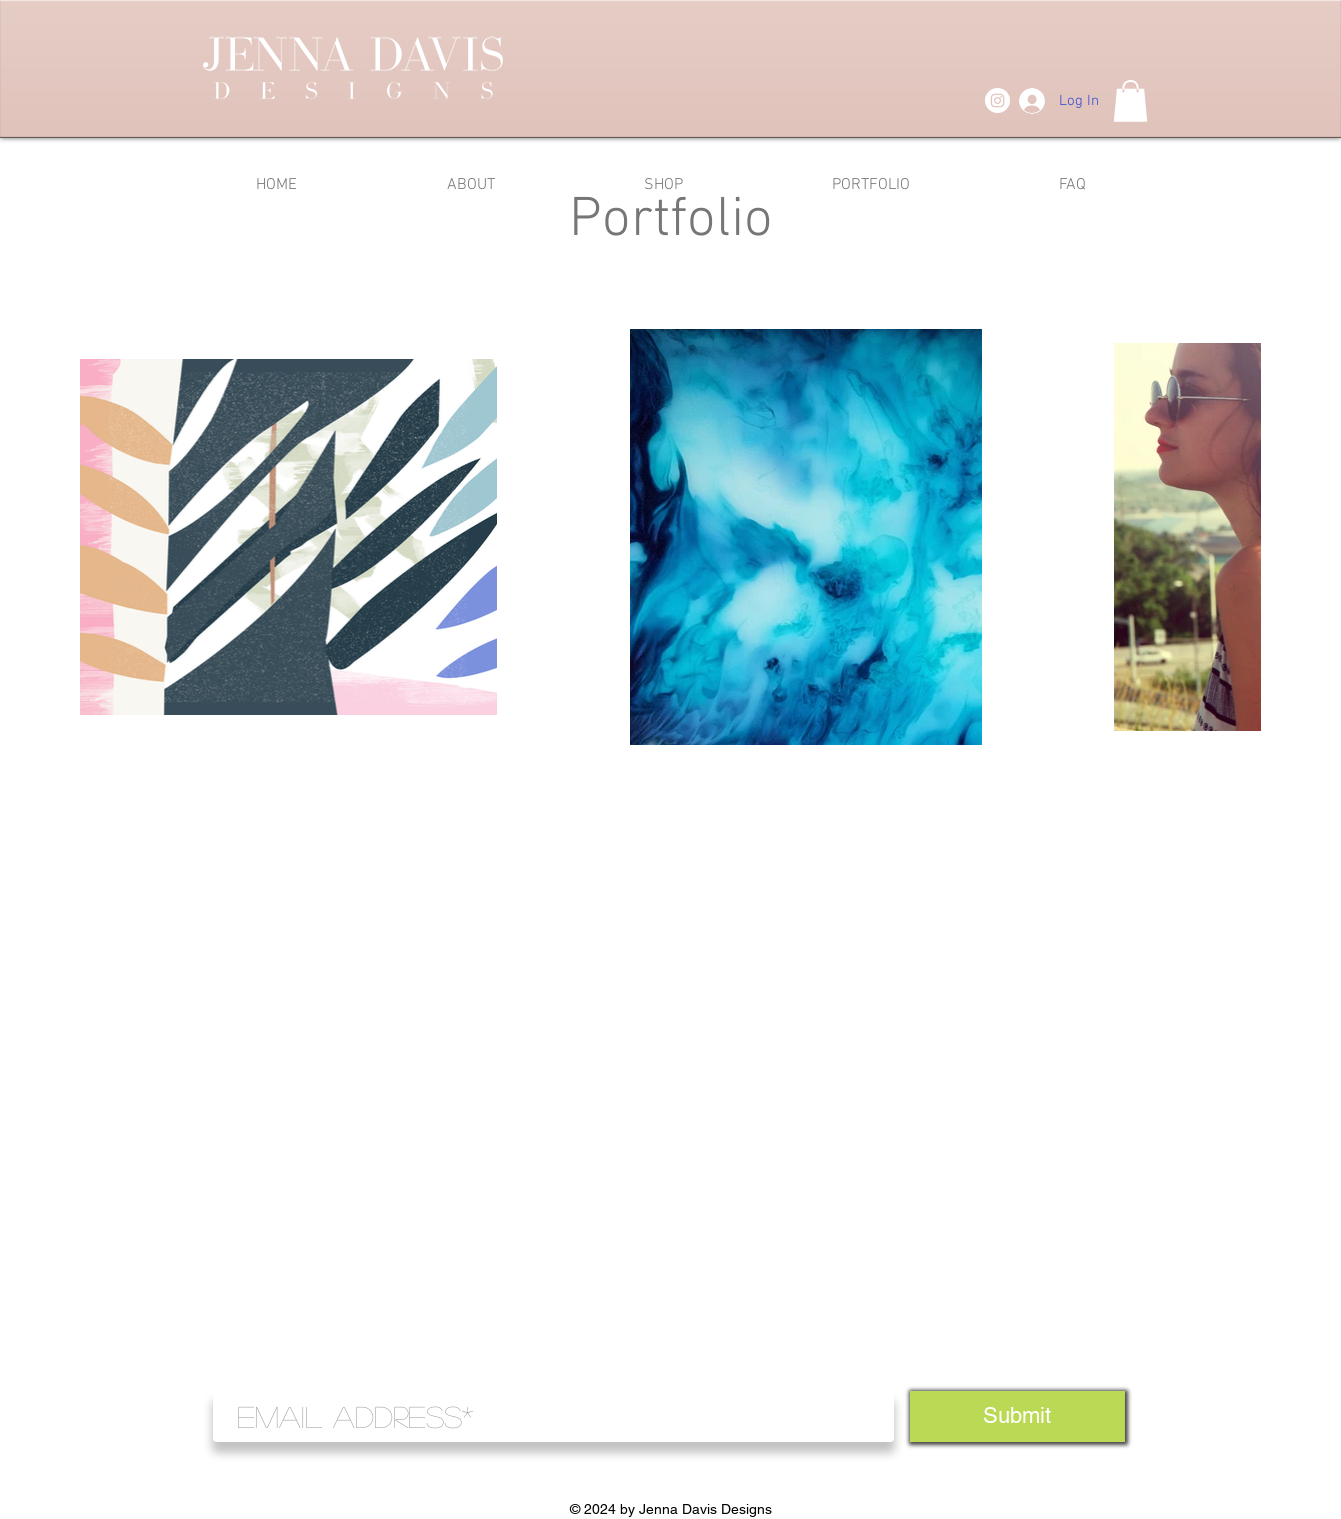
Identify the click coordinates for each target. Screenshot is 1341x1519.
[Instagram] (997, 100)
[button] (1130, 101)
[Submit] (1017, 1416)
